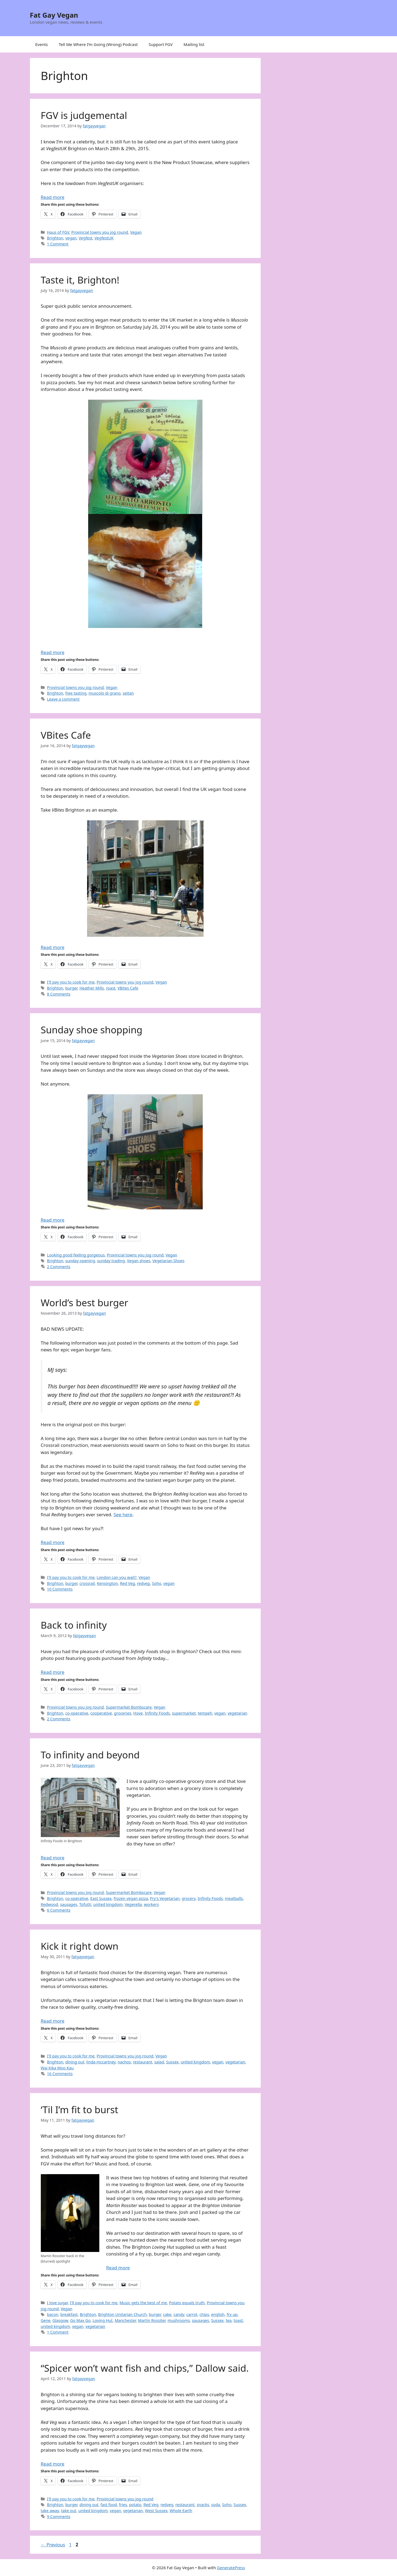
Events (41, 44)
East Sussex (101, 1898)
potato (135, 2504)
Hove (138, 1713)
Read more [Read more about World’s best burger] (52, 1542)
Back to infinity (74, 1625)
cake (167, 2314)
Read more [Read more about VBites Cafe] (52, 947)
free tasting (76, 693)
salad (159, 2062)
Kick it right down (80, 1946)
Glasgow (60, 2320)
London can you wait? (117, 1577)
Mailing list (194, 44)
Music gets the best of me (143, 2302)
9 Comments (58, 2516)
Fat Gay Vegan (54, 15)
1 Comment (58, 243)
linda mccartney (100, 2062)
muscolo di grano (104, 693)
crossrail (87, 1583)
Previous (53, 2544)
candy (179, 2314)
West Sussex (156, 2510)
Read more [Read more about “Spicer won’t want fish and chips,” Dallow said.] (52, 2464)
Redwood (49, 1904)
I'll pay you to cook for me (71, 982)
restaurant (142, 2062)
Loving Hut (102, 2320)
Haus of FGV (58, 232)
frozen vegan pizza (131, 1898)
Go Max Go (80, 2320)
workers (151, 1904)
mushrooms (179, 2320)
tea (229, 2320)
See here (122, 1514)
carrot (192, 2314)
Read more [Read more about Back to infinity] (52, 1672)
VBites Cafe (66, 735)
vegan (70, 238)
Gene (46, 2320)
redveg (143, 1583)
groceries (122, 1713)
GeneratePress (231, 2567)
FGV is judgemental (84, 115)
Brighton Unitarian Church (122, 2314)
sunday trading (111, 1260)
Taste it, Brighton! (80, 279)
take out (68, 2510)
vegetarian (237, 1713)
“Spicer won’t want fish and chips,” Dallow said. (145, 2368)
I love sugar (57, 2302)
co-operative (76, 1713)
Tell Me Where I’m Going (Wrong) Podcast (98, 44)
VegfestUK (103, 238)
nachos (124, 2062)
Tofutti (85, 1904)
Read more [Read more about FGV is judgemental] (52, 197)
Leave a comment (63, 699)
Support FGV (161, 44)
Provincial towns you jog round (99, 232)
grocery (189, 1898)
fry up (232, 2314)
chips (204, 2314)
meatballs (234, 1898)
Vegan (135, 232)
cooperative (101, 1713)
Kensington (107, 1583)
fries (123, 2504)
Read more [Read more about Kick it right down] (52, 2021)
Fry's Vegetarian (165, 1898)
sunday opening (80, 1260)
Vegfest (86, 238)
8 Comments (58, 994)
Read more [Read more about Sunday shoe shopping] (52, 1220)
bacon (53, 2314)
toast (238, 2320)
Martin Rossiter (151, 2320)
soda (215, 2504)
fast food (108, 2504)
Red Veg (127, 1583)
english (217, 2314)
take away (50, 2510)
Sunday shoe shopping (92, 1029)
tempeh (205, 1713)
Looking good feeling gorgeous (76, 1255)
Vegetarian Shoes (168, 1260)
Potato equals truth (187, 2302)
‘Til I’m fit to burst (79, 2109)
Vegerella (133, 1904)
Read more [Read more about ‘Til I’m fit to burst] (118, 2267)
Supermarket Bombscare (129, 1707)
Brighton (55, 238)
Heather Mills (91, 988)
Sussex (172, 2062)
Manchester (125, 2320)
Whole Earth (181, 2510)
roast (111, 988)
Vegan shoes (138, 1260)
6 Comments (58, 1910)
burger (71, 988)
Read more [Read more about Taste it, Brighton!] (52, 652)
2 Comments (58, 1266)
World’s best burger (84, 1302)
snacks (203, 2504)
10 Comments (60, 1589)
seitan (128, 693)
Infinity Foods (157, 1713)
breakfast (69, 2314)
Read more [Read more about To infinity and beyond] (52, 1857)
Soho (156, 1583)
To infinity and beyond (90, 1754)
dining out (74, 2062)
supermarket (184, 1713)
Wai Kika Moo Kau (57, 2067)
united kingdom (108, 1904)
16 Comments (60, 2073)
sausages (68, 1904)
